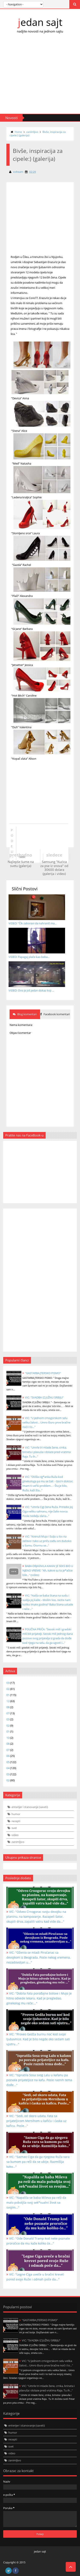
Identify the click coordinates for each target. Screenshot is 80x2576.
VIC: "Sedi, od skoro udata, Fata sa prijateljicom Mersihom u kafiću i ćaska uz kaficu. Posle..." (36, 2121)
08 (7, 1707)
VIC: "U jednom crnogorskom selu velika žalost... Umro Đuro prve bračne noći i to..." (46, 1422)
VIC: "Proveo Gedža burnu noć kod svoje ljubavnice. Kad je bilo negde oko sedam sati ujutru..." (38, 2039)
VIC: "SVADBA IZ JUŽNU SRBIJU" (44, 1397)
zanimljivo (32, 132)
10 (7, 1738)
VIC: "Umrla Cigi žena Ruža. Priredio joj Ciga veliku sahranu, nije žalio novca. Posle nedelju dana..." (47, 1511)
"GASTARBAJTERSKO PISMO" (43, 1373)
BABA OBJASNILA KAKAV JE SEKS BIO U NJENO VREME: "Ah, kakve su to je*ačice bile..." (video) (47, 1570)
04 (7, 1768)
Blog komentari (25, 1014)
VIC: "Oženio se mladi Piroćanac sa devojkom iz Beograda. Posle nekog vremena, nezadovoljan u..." (38, 1957)
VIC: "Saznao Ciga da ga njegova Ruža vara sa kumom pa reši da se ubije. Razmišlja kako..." (38, 2162)
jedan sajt (40, 22)
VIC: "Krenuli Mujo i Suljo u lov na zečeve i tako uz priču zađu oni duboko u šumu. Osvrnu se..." (46, 1540)
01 (7, 1695)
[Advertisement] (40, 77)
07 (7, 1713)
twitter (8, 2570)
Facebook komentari (55, 1014)
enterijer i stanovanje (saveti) (30, 1807)
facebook (15, 2570)
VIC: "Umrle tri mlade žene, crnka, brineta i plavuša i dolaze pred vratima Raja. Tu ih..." (46, 1452)
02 (7, 1689)
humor (16, 1814)
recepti (16, 1821)
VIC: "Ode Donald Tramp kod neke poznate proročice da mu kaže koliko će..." (38, 2240)
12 (7, 1701)
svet (14, 1828)
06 (7, 1756)
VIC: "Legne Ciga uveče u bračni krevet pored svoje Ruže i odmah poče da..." (35, 2276)
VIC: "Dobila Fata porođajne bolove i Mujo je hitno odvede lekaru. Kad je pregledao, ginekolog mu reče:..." (39, 1998)
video (15, 1835)
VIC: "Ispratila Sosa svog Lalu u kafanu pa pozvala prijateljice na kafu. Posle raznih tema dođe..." (39, 2080)
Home (18, 132)
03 (7, 1683)
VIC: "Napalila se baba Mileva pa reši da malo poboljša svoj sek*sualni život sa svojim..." (36, 2202)
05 (7, 1762)
